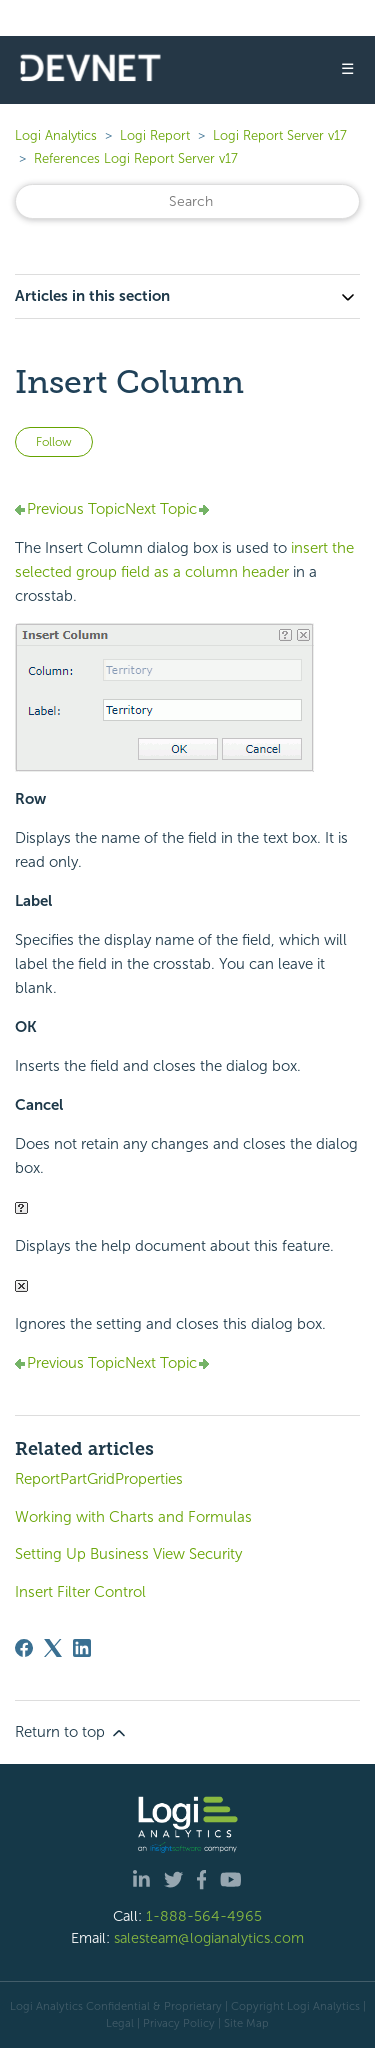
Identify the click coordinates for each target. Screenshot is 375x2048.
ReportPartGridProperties (99, 1479)
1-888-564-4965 (204, 1916)
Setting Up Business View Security (128, 1554)
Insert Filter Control (80, 1592)
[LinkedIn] (82, 1648)
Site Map (246, 2023)
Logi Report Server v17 (280, 135)
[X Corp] (53, 1648)
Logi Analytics (56, 135)
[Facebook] (24, 1648)
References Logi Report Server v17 (136, 158)
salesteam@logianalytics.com (209, 1938)
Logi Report (155, 135)
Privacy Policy (179, 2023)
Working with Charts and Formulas (133, 1517)
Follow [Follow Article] (54, 442)
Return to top (72, 1733)
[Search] (187, 201)
